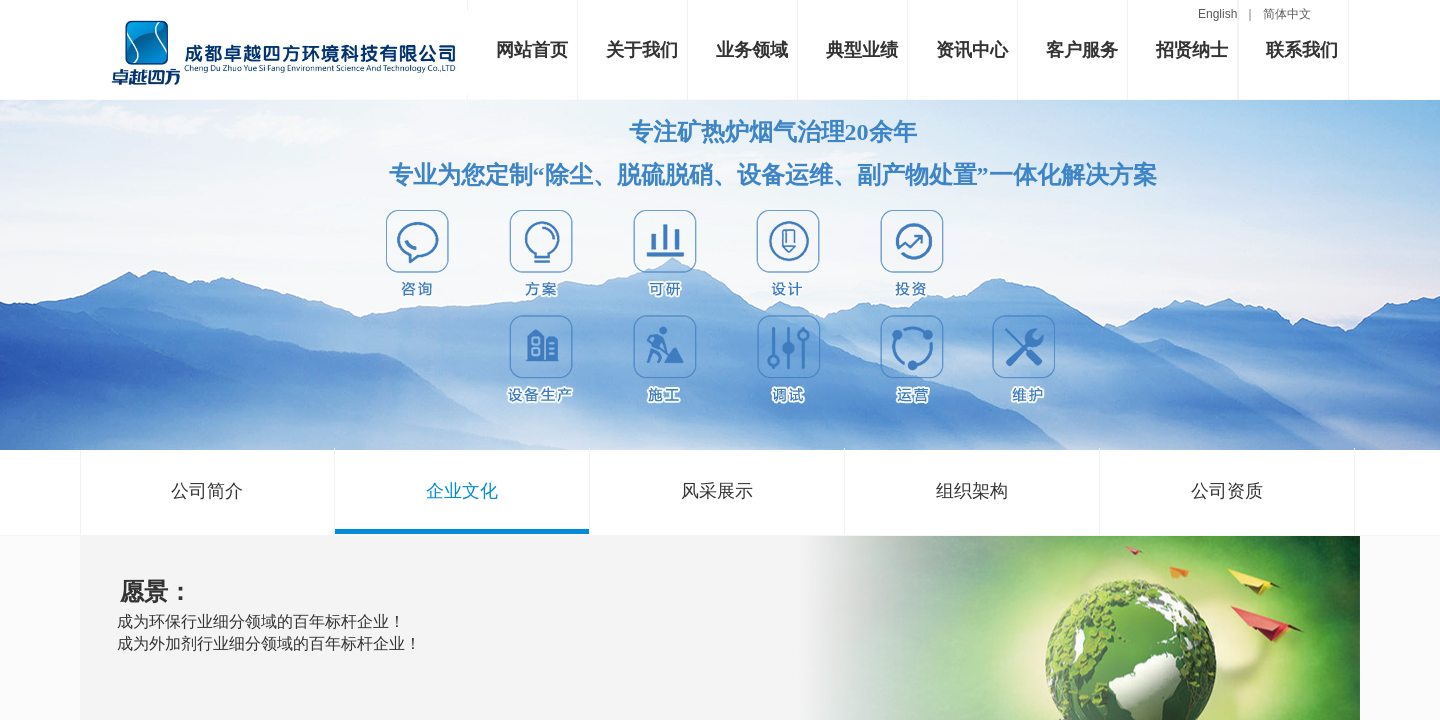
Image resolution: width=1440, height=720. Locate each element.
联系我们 (1302, 50)
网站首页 (532, 50)
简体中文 (1287, 14)
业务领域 (752, 50)
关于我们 (642, 50)
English (1221, 14)
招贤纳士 (1192, 50)
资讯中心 (972, 50)
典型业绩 (862, 50)
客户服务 (1082, 50)
